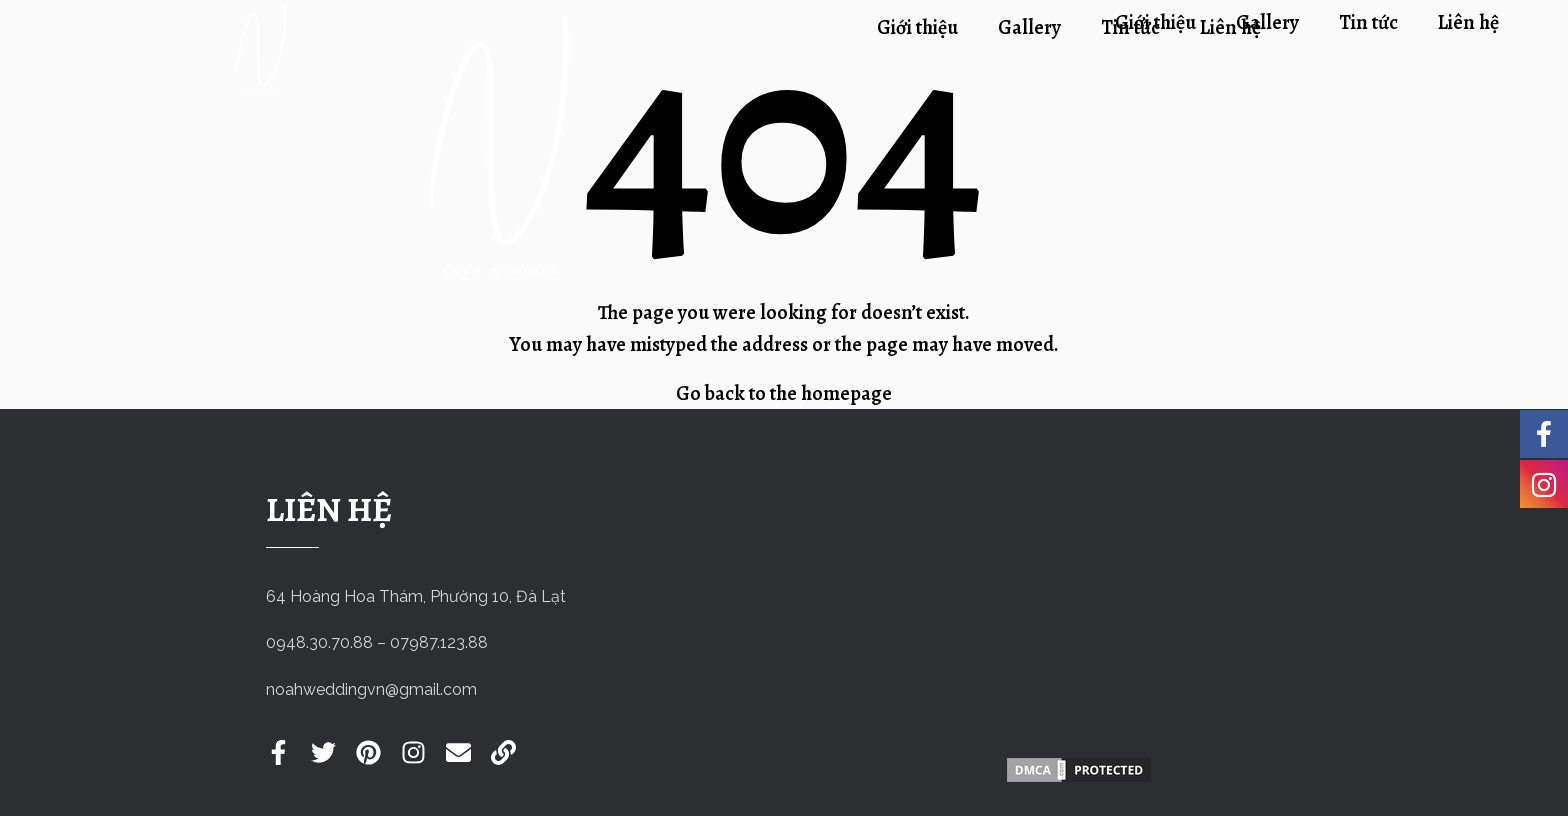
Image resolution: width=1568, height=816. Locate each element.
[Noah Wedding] (1079, 614)
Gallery (1267, 22)
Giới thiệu (1155, 22)
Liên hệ (1468, 22)
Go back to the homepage (784, 393)
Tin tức (1368, 22)
